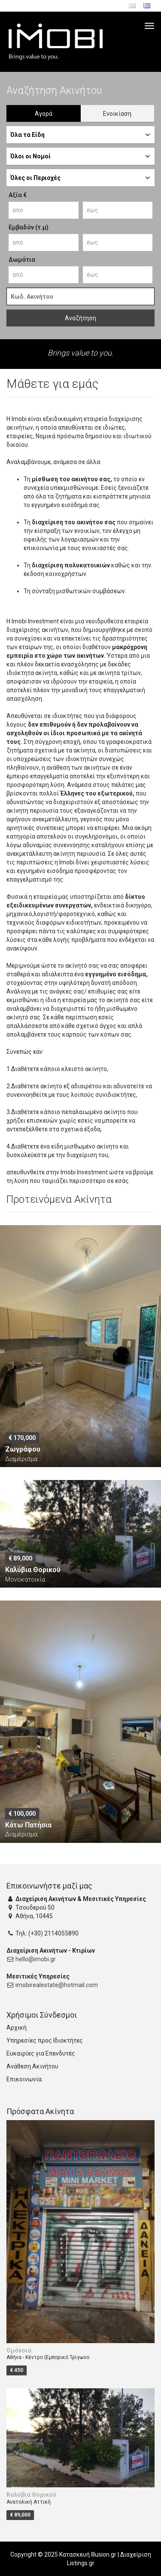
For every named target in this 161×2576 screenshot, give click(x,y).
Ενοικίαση (117, 113)
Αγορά (43, 113)
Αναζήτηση (80, 318)
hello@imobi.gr (35, 1959)
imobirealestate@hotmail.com (56, 1985)
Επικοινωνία (24, 2079)
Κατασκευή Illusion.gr (87, 2554)
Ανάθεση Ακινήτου (32, 2066)
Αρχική (16, 2027)
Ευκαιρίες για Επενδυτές (40, 2053)
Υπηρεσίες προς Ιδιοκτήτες (44, 2040)
